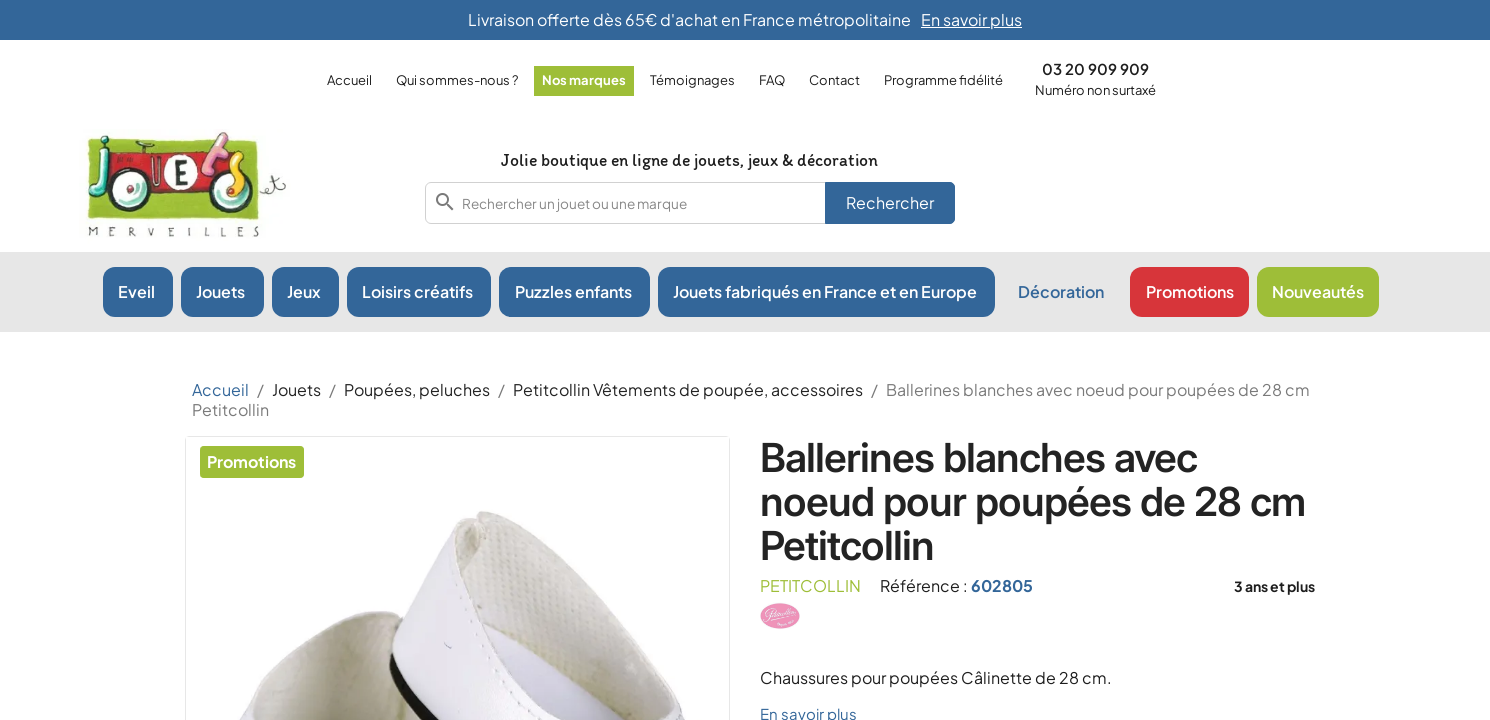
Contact (834, 80)
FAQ (772, 80)
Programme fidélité (943, 80)
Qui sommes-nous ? (457, 80)
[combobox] (690, 203)
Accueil (349, 80)
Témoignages (692, 80)
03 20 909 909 (1095, 68)
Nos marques (584, 80)
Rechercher (890, 202)
